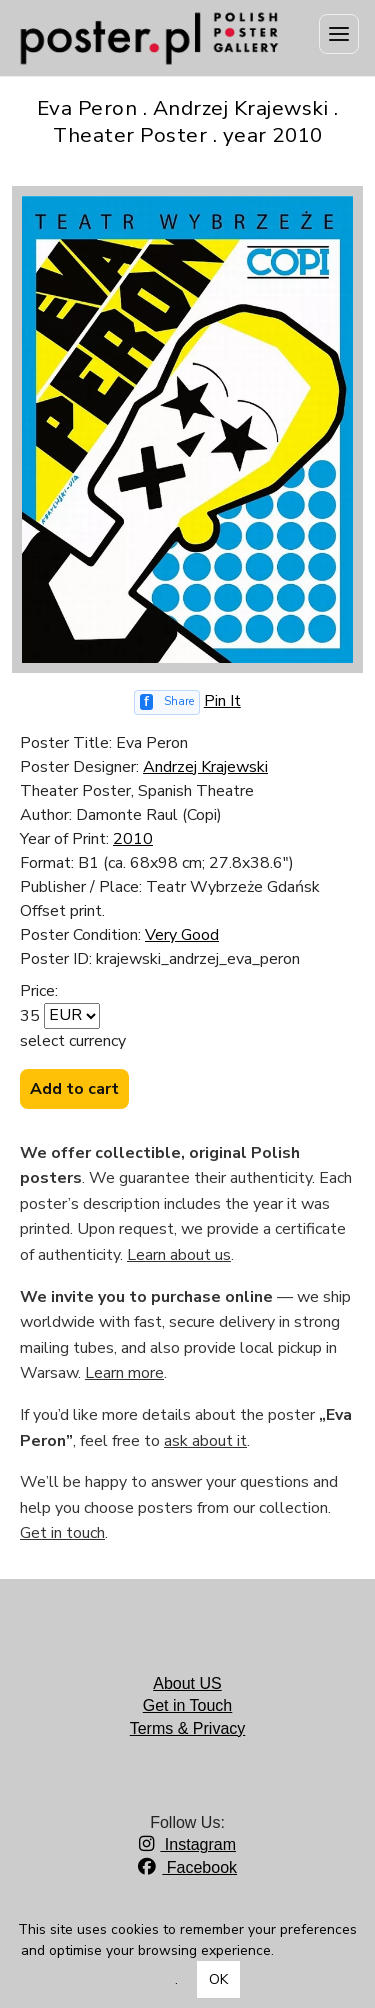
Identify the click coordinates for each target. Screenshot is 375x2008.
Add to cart (74, 1089)
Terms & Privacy (188, 1728)
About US (187, 1683)
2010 (133, 839)
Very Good (182, 935)
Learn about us (179, 1255)
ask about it (205, 1441)
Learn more (124, 1373)
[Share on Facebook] (167, 702)
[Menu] (339, 34)
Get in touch (62, 1533)
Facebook (187, 1867)
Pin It (222, 701)
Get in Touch (188, 1705)
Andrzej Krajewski (205, 767)
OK (218, 1979)
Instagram (187, 1844)
